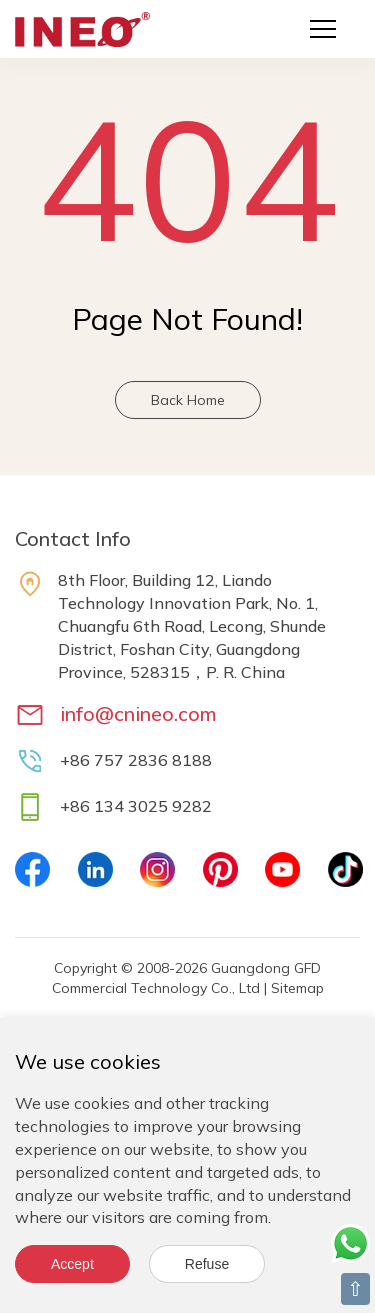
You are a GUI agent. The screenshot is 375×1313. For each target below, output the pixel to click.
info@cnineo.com (138, 713)
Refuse (207, 1264)
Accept (72, 1264)
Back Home (188, 400)
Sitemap (297, 988)
